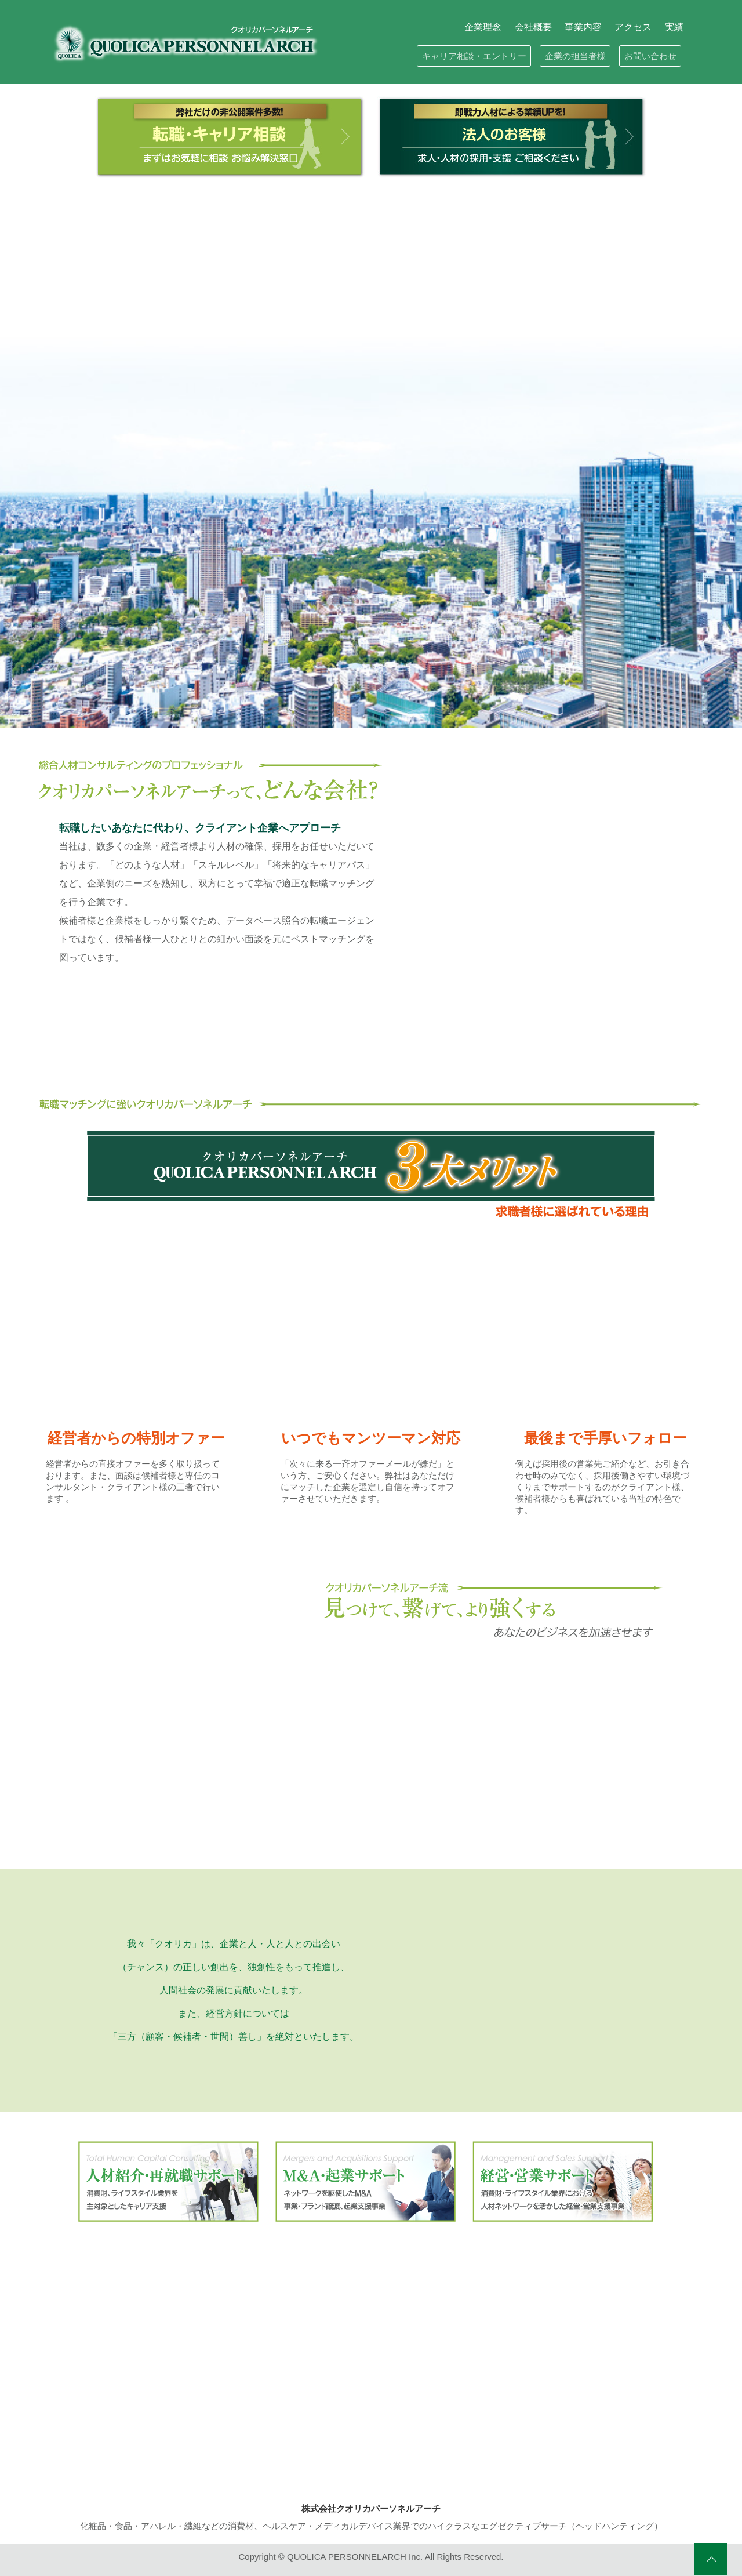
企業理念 (482, 27)
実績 (674, 27)
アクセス (633, 27)
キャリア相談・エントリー (474, 56)
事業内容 (583, 27)
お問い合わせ (650, 56)
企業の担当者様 (575, 56)
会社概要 (533, 27)
